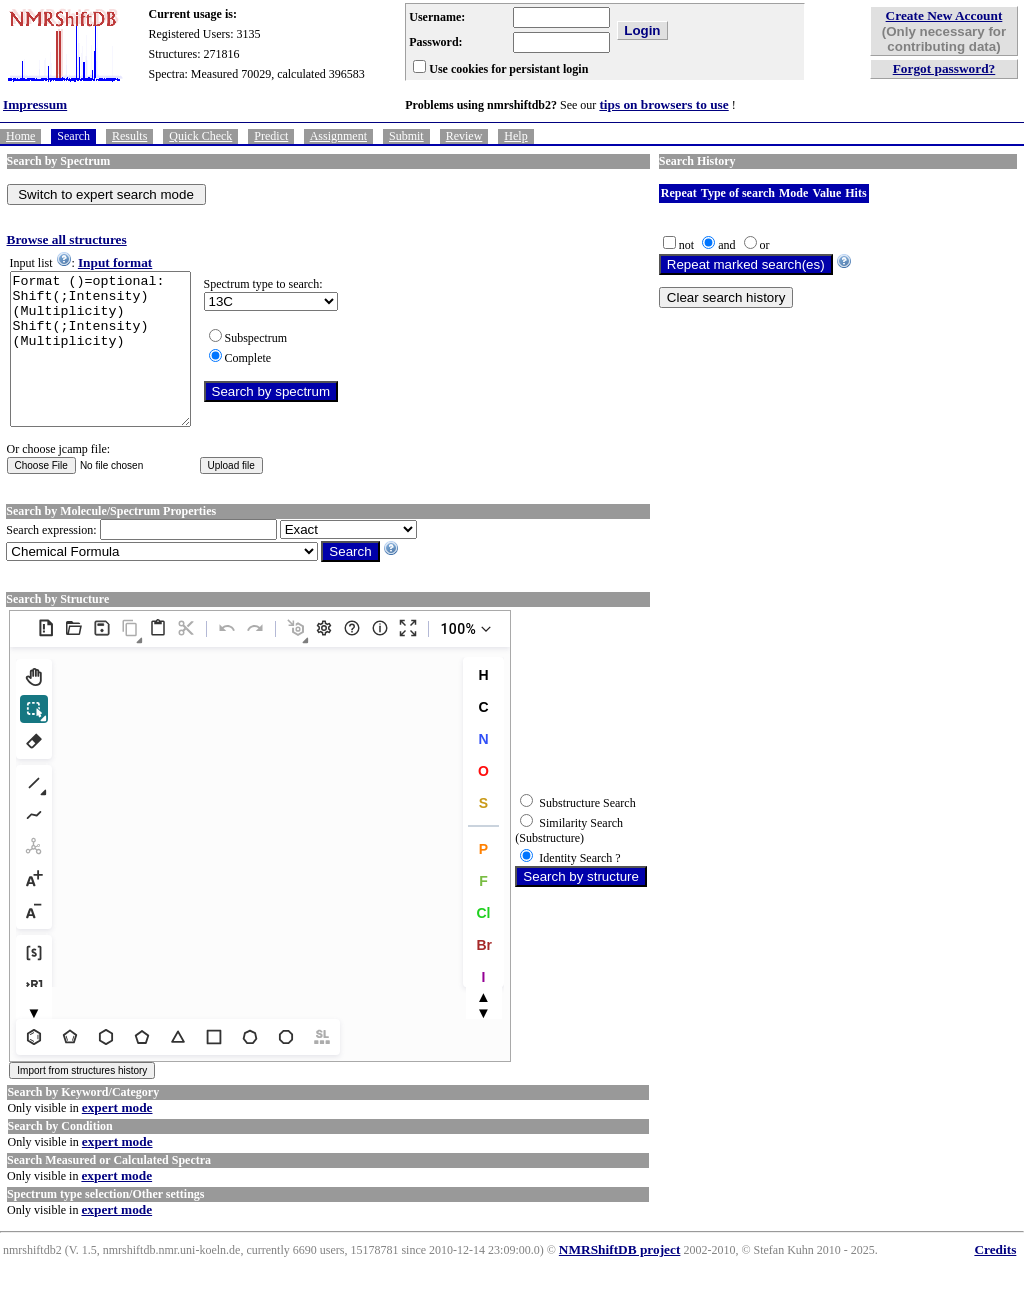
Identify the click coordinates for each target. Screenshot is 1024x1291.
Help (515, 136)
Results (129, 136)
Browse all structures (67, 239)
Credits (995, 1279)
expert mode (117, 1137)
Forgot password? (944, 68)
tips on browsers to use (663, 104)
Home (20, 136)
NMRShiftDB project (620, 1279)
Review (464, 136)
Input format (115, 262)
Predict (271, 136)
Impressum (35, 104)
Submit (406, 136)
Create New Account (944, 15)
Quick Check (200, 136)
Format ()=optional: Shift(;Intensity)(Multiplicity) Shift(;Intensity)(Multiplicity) (110, 364)
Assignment (338, 136)
